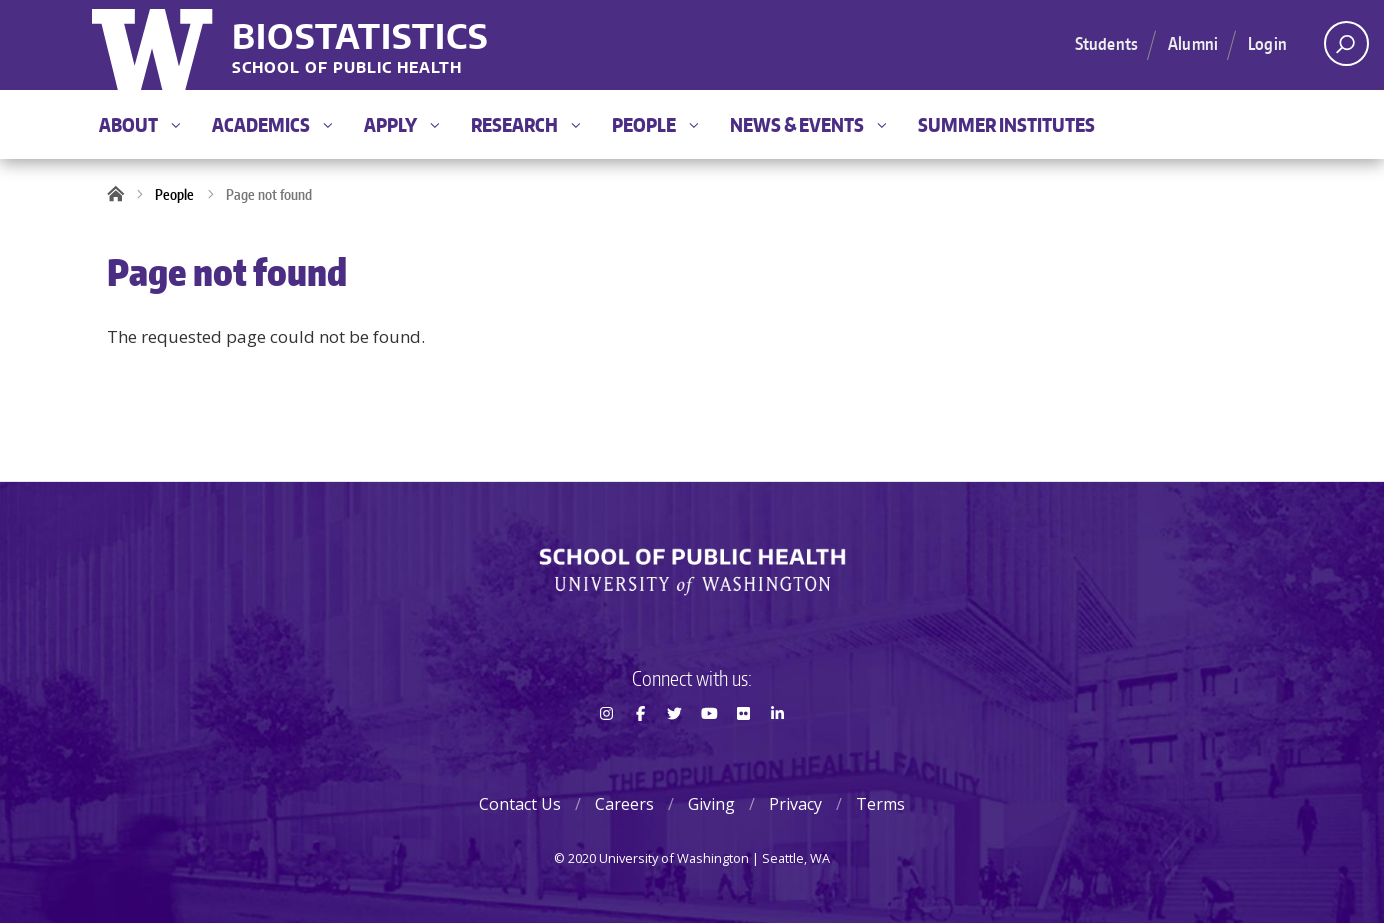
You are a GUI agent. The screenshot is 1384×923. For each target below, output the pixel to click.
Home (122, 195)
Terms (880, 804)
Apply (401, 124)
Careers (624, 804)
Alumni (1193, 43)
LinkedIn (778, 749)
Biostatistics (360, 35)
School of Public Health (347, 68)
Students (1106, 43)
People (655, 124)
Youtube (709, 749)
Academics (272, 124)
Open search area (1339, 49)
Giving (711, 804)
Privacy (795, 804)
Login (1267, 43)
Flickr (743, 749)
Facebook (640, 749)
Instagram (606, 749)
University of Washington (154, 45)
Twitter (675, 749)
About (139, 124)
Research (525, 124)
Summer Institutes (1006, 124)
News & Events (808, 124)
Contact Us (520, 804)
